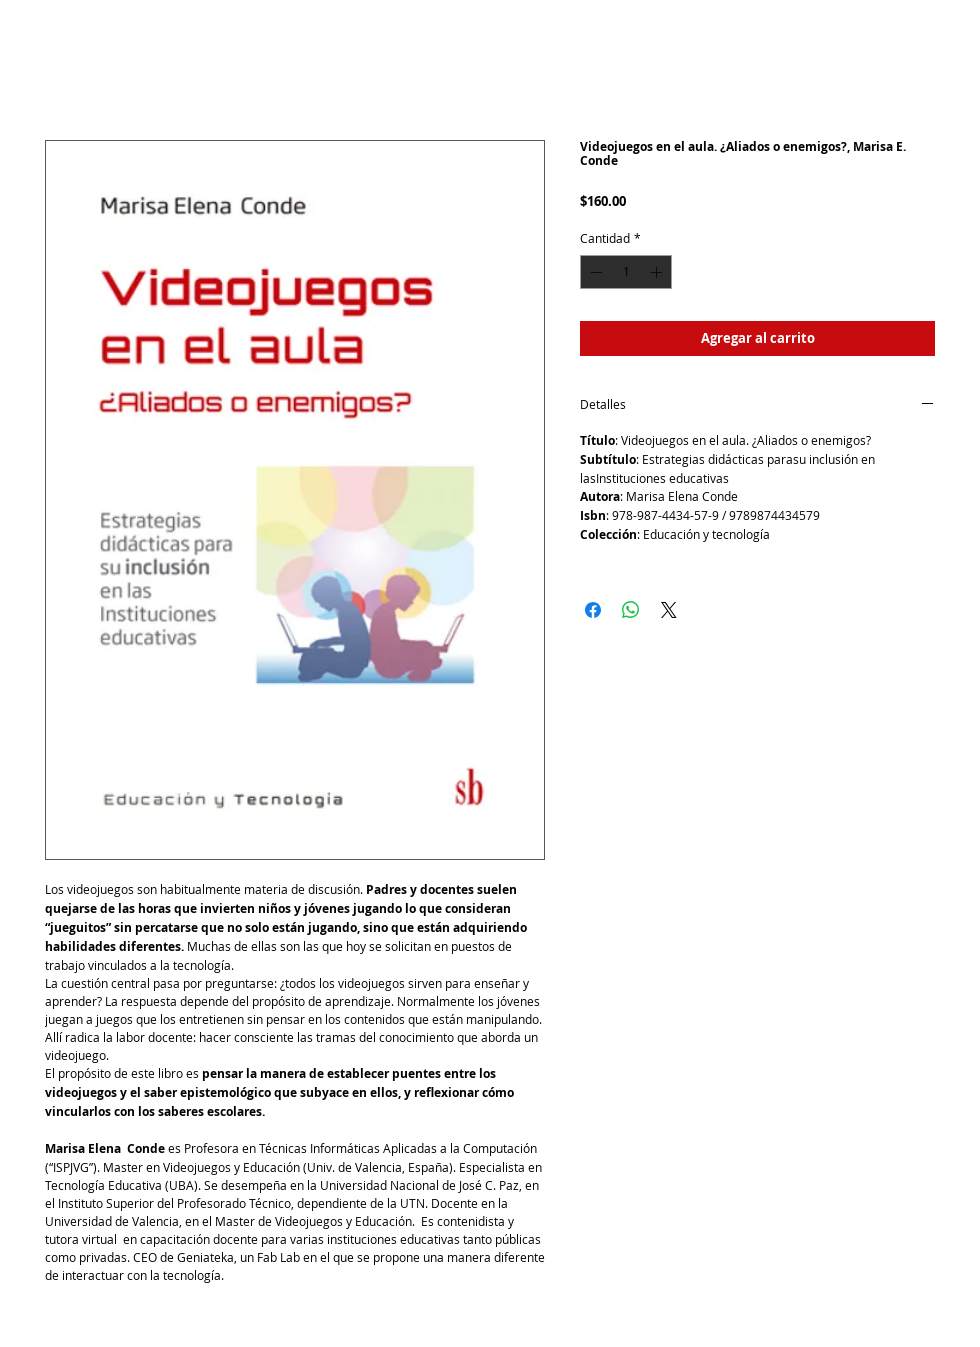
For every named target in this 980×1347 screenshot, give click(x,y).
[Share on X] (669, 610)
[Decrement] (594, 272)
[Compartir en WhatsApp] (631, 610)
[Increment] (658, 272)
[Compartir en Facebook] (593, 610)
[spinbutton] (626, 272)
